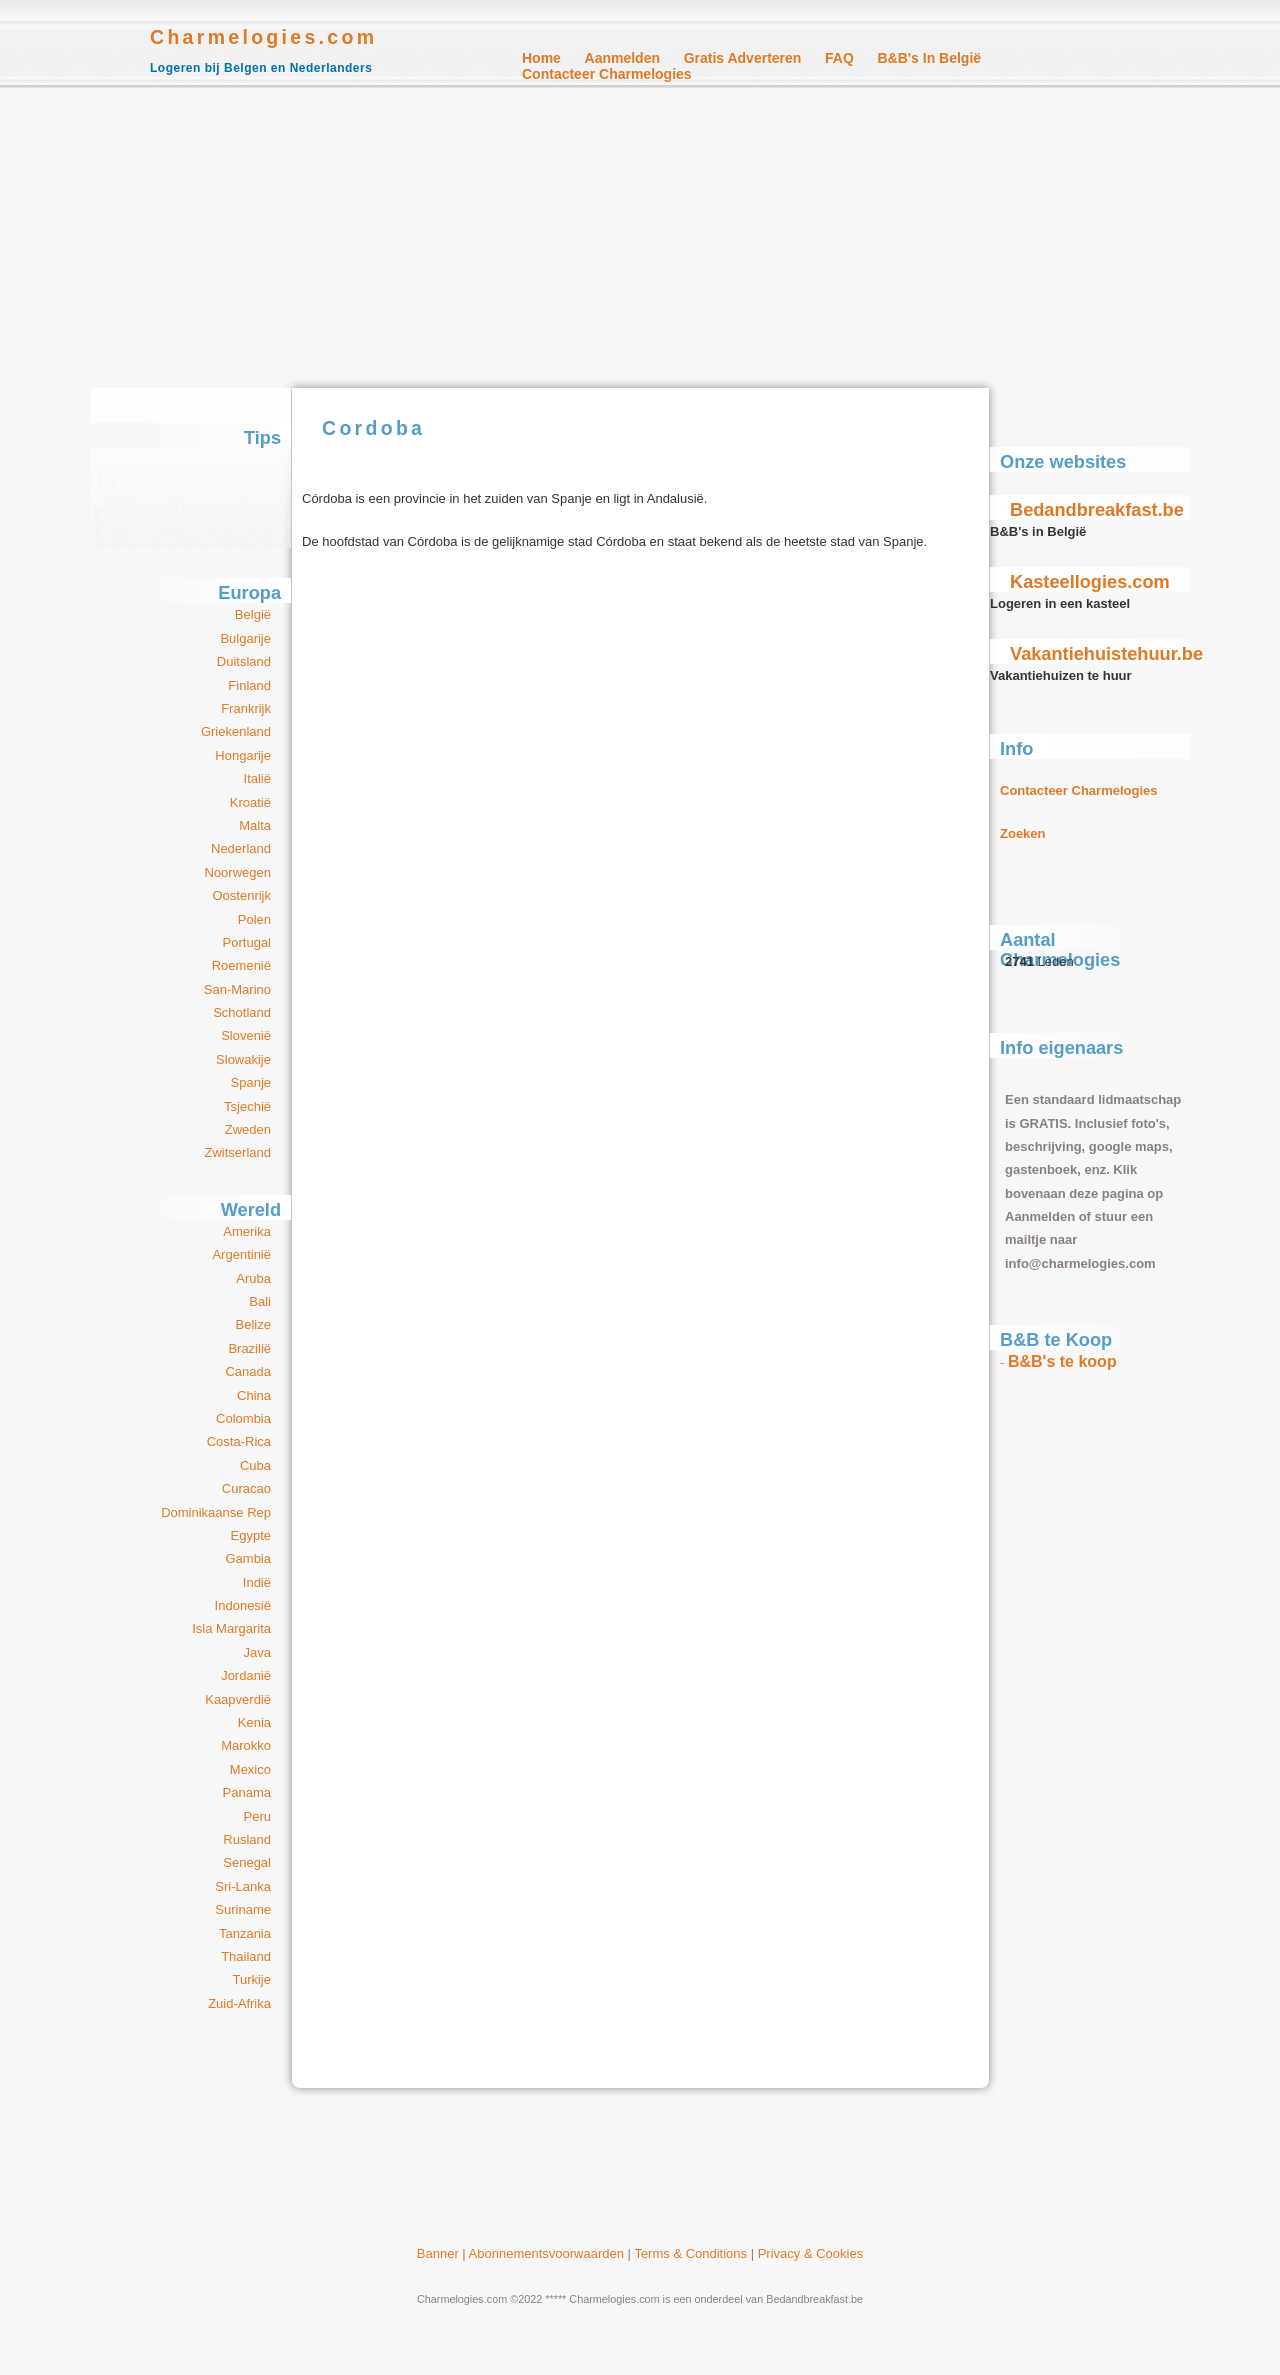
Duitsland (244, 661)
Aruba (253, 1278)
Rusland (247, 1839)
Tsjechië (247, 1106)
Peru (257, 1816)
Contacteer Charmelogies (607, 74)
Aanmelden (622, 58)
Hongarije (243, 755)
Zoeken (1023, 833)
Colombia (243, 1418)
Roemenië (241, 965)
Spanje (251, 1082)
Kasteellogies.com (1090, 582)
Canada (248, 1371)
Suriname (243, 1909)
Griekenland (236, 731)
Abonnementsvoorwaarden (546, 2253)
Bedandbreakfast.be (1097, 510)
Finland (249, 685)
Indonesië (243, 1605)
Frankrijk (246, 708)
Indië (257, 1582)
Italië (257, 778)
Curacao (246, 1488)
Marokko (246, 1745)
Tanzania (245, 1933)
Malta (255, 825)
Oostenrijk (241, 895)
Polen (254, 919)
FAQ (839, 58)
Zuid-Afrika (239, 2003)
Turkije (251, 1979)
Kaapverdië (238, 1699)
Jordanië (246, 1675)
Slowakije (243, 1059)
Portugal (247, 942)
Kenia (254, 1722)
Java (257, 1652)
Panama (247, 1792)
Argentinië (241, 1254)
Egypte (251, 1535)
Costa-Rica (239, 1441)
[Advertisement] (640, 238)
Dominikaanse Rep (216, 1512)
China (254, 1395)
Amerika (247, 1231)
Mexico (250, 1769)
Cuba (255, 1465)
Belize (253, 1324)
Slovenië (246, 1035)
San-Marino (237, 989)
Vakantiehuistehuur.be (1106, 654)
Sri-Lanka (243, 1886)
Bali (260, 1301)
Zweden (248, 1129)
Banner (438, 2253)
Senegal (247, 1862)
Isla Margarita (231, 1628)
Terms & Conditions (690, 2253)
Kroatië (250, 802)
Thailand (246, 1956)
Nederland (241, 848)
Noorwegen (238, 872)
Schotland (242, 1012)
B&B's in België (929, 58)
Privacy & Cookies (810, 2253)
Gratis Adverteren (743, 58)
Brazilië (249, 1348)
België (253, 614)
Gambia (248, 1558)
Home (541, 58)
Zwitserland (238, 1152)
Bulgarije (245, 638)
